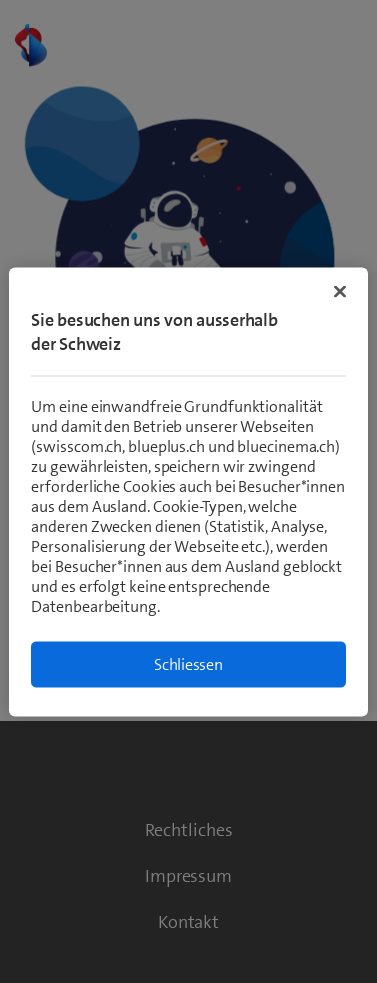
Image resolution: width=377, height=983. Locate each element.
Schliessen (188, 663)
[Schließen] (340, 291)
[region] (188, 491)
